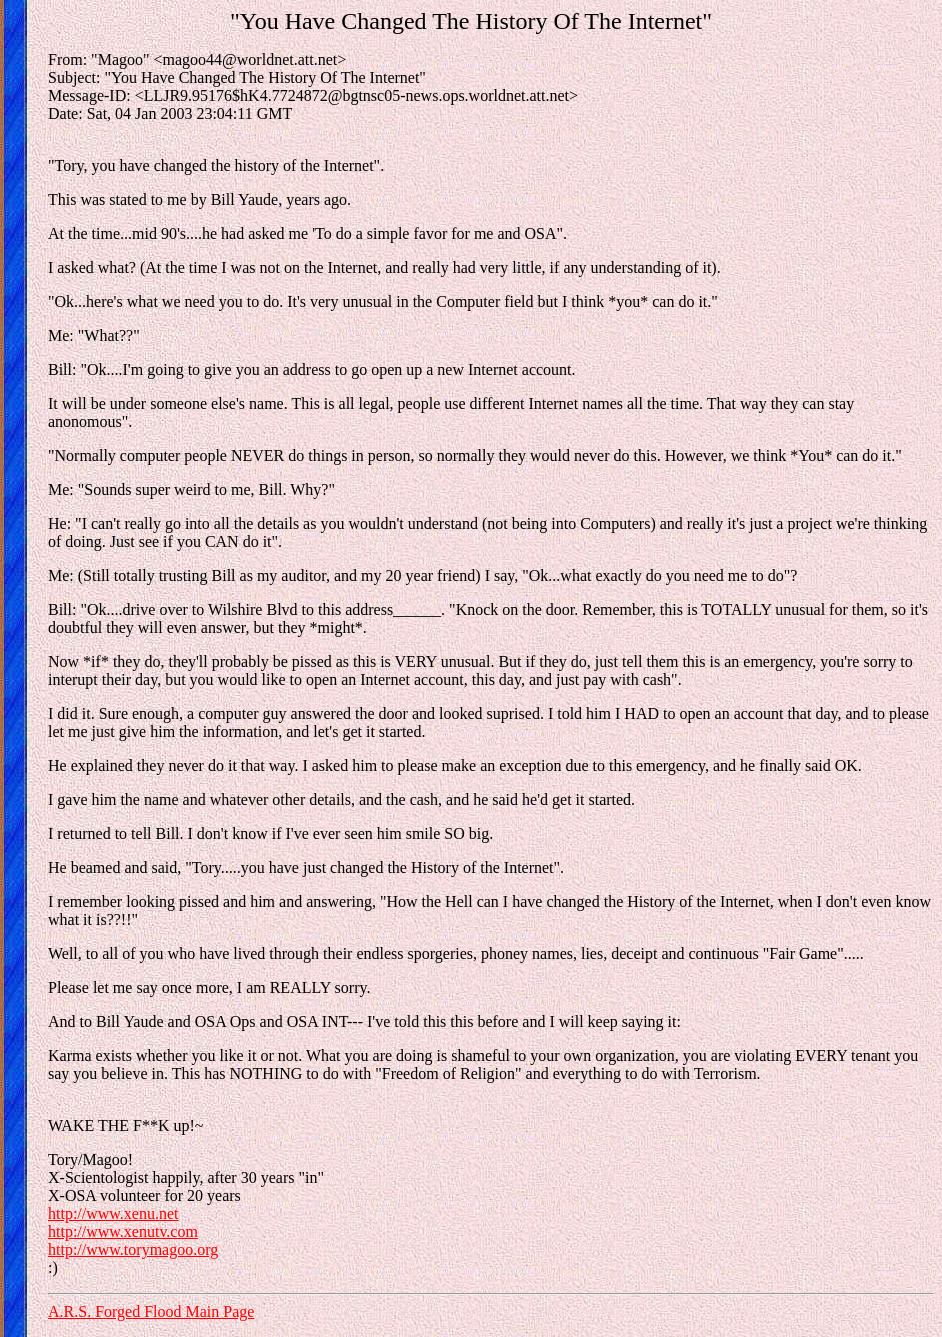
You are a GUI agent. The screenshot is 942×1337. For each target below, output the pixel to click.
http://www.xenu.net (113, 1213)
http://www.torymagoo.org (133, 1249)
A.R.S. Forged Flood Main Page (151, 1311)
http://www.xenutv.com (123, 1231)
